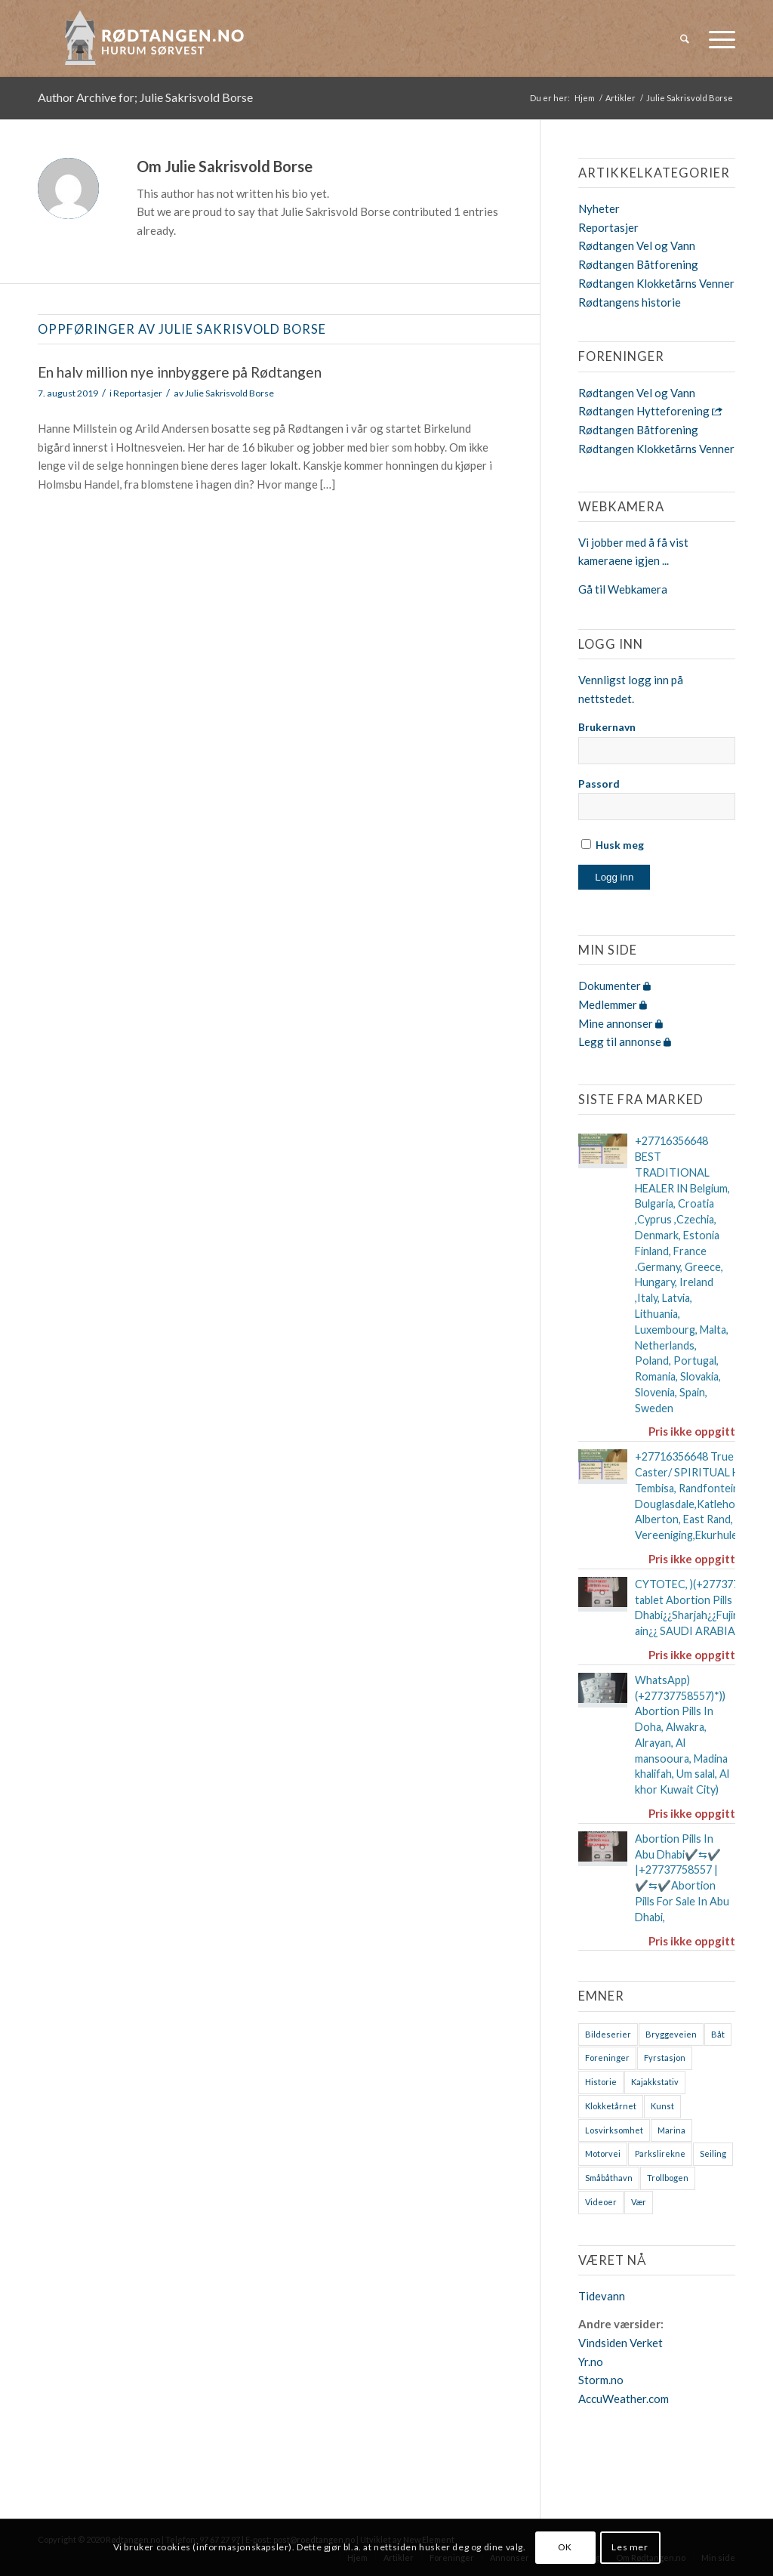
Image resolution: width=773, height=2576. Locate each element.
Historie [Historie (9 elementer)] (601, 2082)
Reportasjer (137, 393)
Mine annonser (620, 1023)
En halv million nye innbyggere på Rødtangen (180, 372)
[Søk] (684, 38)
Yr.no (590, 2361)
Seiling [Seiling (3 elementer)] (713, 2153)
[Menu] (717, 38)
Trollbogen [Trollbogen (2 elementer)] (667, 2178)
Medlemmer (612, 1004)
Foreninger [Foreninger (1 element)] (607, 2057)
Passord (599, 783)
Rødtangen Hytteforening (650, 411)
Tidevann (601, 2296)
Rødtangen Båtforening (638, 264)
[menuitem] (684, 38)
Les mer (629, 2547)
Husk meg (612, 844)
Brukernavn (607, 726)
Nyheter (599, 208)
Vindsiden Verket (620, 2342)
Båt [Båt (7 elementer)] (718, 2034)
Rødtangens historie (629, 302)
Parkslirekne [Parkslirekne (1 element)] (660, 2153)
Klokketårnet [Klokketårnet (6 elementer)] (610, 2106)
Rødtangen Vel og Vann (636, 245)
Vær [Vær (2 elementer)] (638, 2202)
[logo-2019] (159, 38)
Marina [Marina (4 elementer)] (671, 2130)
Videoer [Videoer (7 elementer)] (601, 2202)
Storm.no (601, 2379)
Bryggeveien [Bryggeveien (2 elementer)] (671, 2034)
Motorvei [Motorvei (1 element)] (603, 2153)
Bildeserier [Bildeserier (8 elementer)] (608, 2034)
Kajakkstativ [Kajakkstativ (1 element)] (655, 2082)
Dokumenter (614, 985)
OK (565, 2547)
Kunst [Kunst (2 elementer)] (662, 2106)
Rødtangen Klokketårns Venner (656, 283)
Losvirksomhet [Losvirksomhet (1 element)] (614, 2130)
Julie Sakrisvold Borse (229, 393)
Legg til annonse (624, 1041)
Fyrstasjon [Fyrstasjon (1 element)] (664, 2057)
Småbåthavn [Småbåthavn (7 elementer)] (609, 2178)
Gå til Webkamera (622, 589)
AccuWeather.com (623, 2398)
